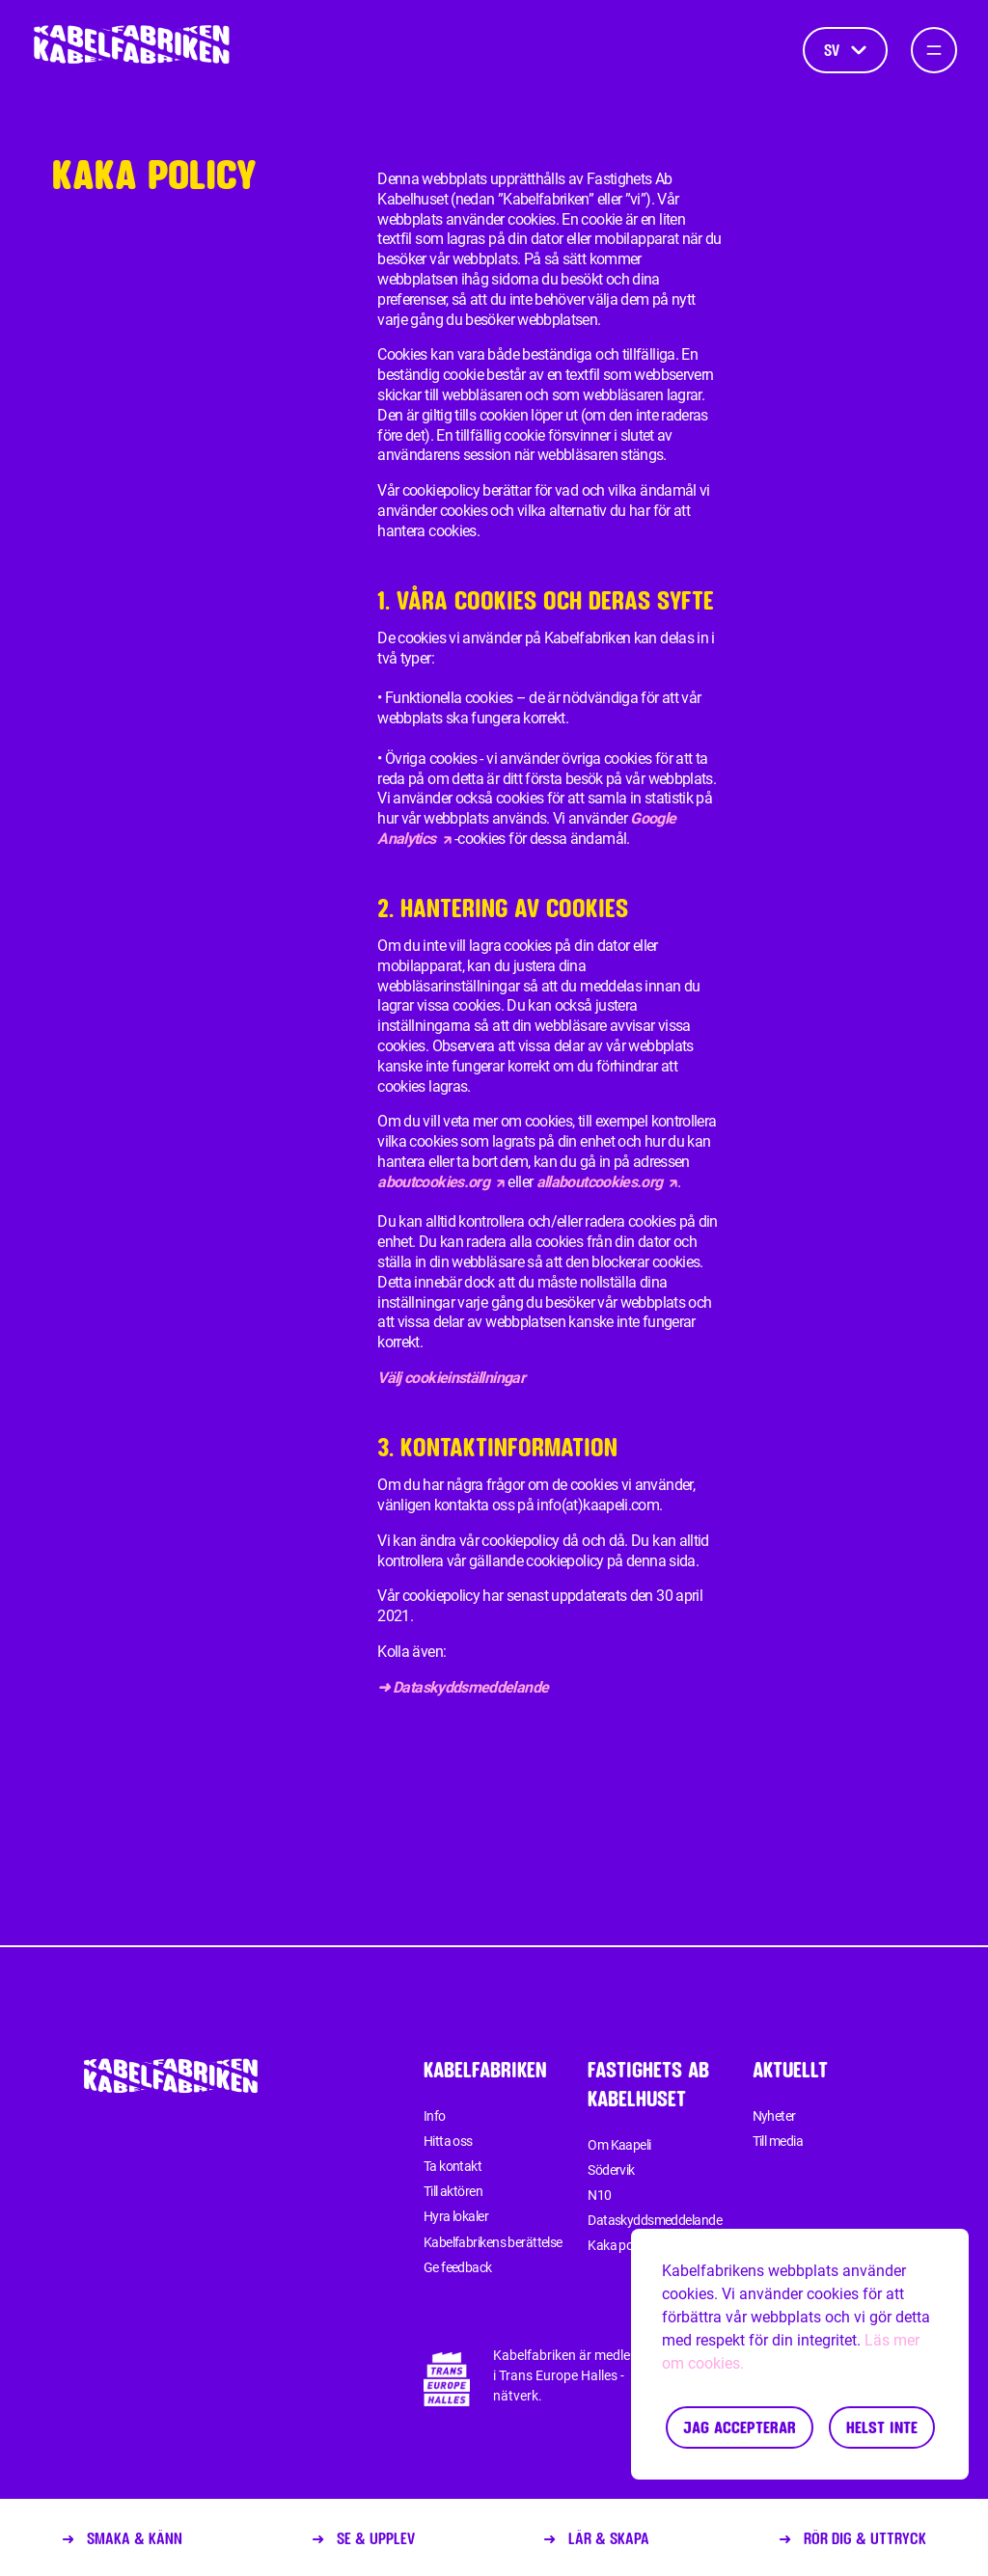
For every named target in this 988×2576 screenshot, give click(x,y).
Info (435, 2116)
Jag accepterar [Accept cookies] (739, 2427)
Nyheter (774, 2116)
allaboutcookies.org (607, 1182)
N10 (599, 2195)
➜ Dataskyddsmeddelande (462, 1687)
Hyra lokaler (456, 2216)
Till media (778, 2141)
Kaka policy (619, 2245)
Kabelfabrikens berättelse (493, 2242)
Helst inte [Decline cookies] (882, 2427)
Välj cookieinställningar (451, 1378)
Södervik (611, 2170)
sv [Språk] (845, 50)
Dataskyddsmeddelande (655, 2220)
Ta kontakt (452, 2166)
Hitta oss (448, 2141)
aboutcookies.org (441, 1182)
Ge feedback (458, 2267)
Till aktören (453, 2191)
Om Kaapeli (619, 2145)
